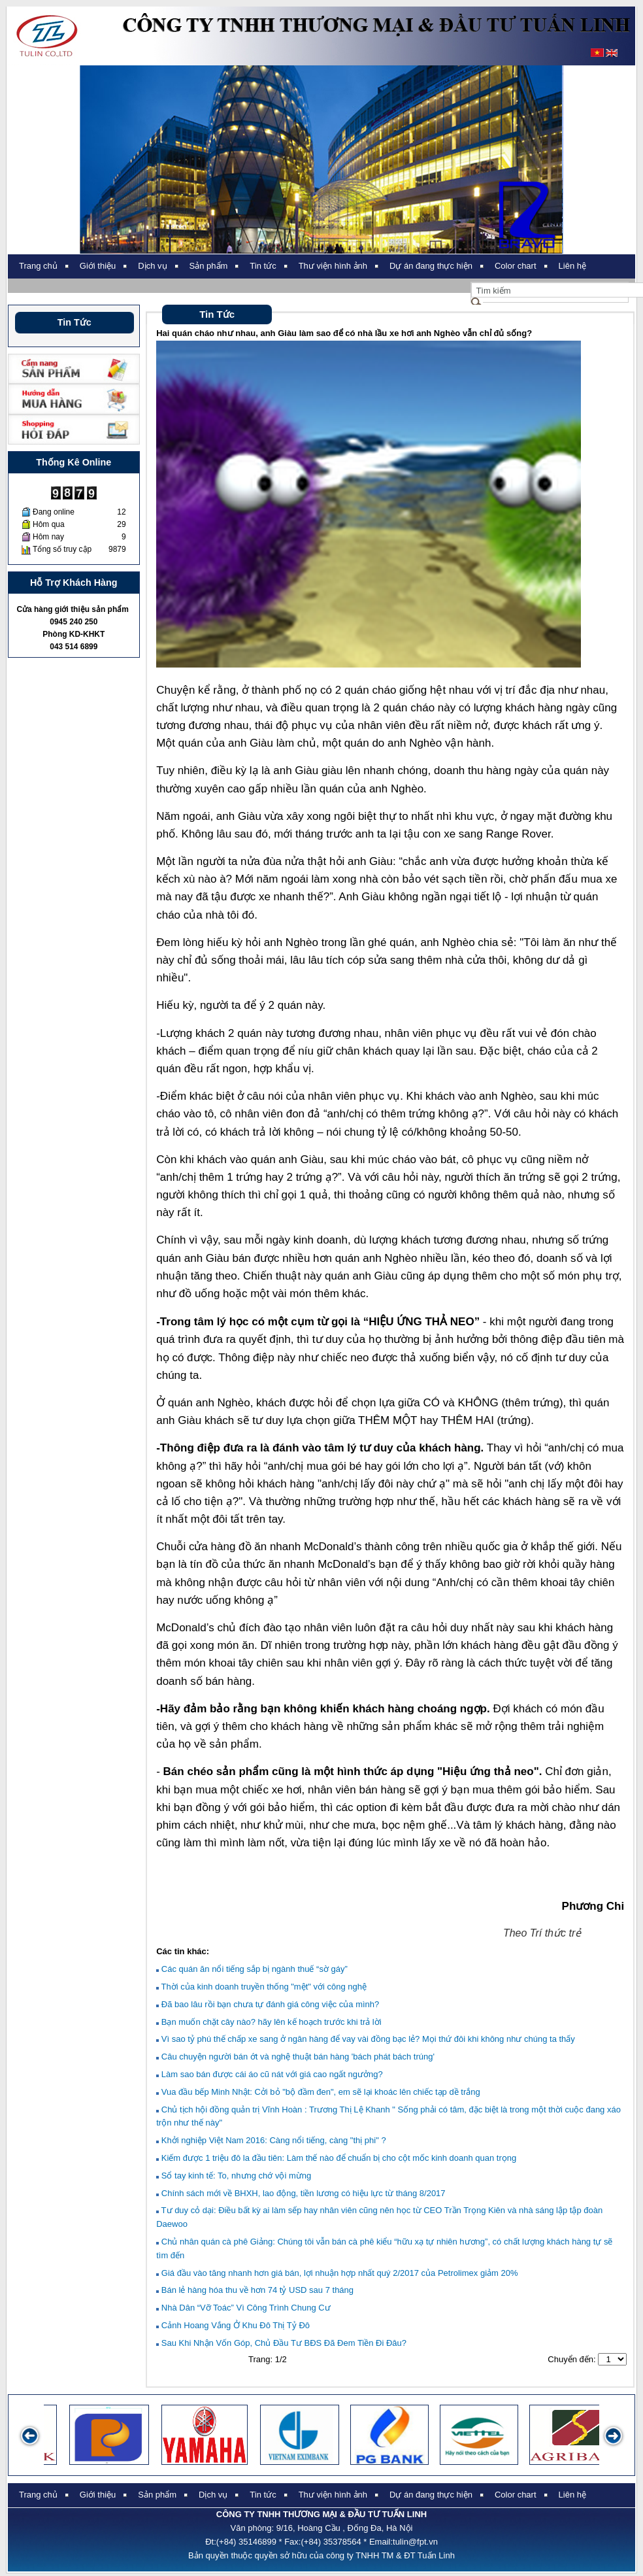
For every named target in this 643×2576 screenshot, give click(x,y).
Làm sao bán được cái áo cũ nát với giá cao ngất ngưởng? (269, 2074)
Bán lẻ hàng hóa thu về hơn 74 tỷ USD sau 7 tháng (255, 2290)
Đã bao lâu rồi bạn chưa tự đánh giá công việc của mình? (267, 2004)
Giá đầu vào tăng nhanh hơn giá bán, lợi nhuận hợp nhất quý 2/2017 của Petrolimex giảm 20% (337, 2273)
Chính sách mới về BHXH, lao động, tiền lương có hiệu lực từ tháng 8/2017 (300, 2193)
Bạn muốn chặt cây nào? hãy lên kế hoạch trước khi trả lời (268, 2022)
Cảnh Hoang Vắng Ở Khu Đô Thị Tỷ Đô (233, 2325)
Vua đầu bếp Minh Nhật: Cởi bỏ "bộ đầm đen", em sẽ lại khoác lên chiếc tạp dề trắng (318, 2092)
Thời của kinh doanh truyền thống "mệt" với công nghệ (261, 1986)
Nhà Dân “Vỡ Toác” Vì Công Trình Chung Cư (243, 2308)
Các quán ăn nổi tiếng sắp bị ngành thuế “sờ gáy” (252, 1969)
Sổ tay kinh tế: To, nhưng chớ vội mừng (233, 2175)
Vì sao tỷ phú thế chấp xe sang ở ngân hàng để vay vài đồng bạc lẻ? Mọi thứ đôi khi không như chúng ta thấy (365, 2039)
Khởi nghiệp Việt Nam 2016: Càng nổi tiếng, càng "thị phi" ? (271, 2140)
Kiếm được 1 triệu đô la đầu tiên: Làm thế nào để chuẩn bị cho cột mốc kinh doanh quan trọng (336, 2158)
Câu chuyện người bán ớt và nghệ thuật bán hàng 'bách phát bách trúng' (295, 2056)
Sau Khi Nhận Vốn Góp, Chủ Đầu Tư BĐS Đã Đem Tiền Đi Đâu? (281, 2343)
